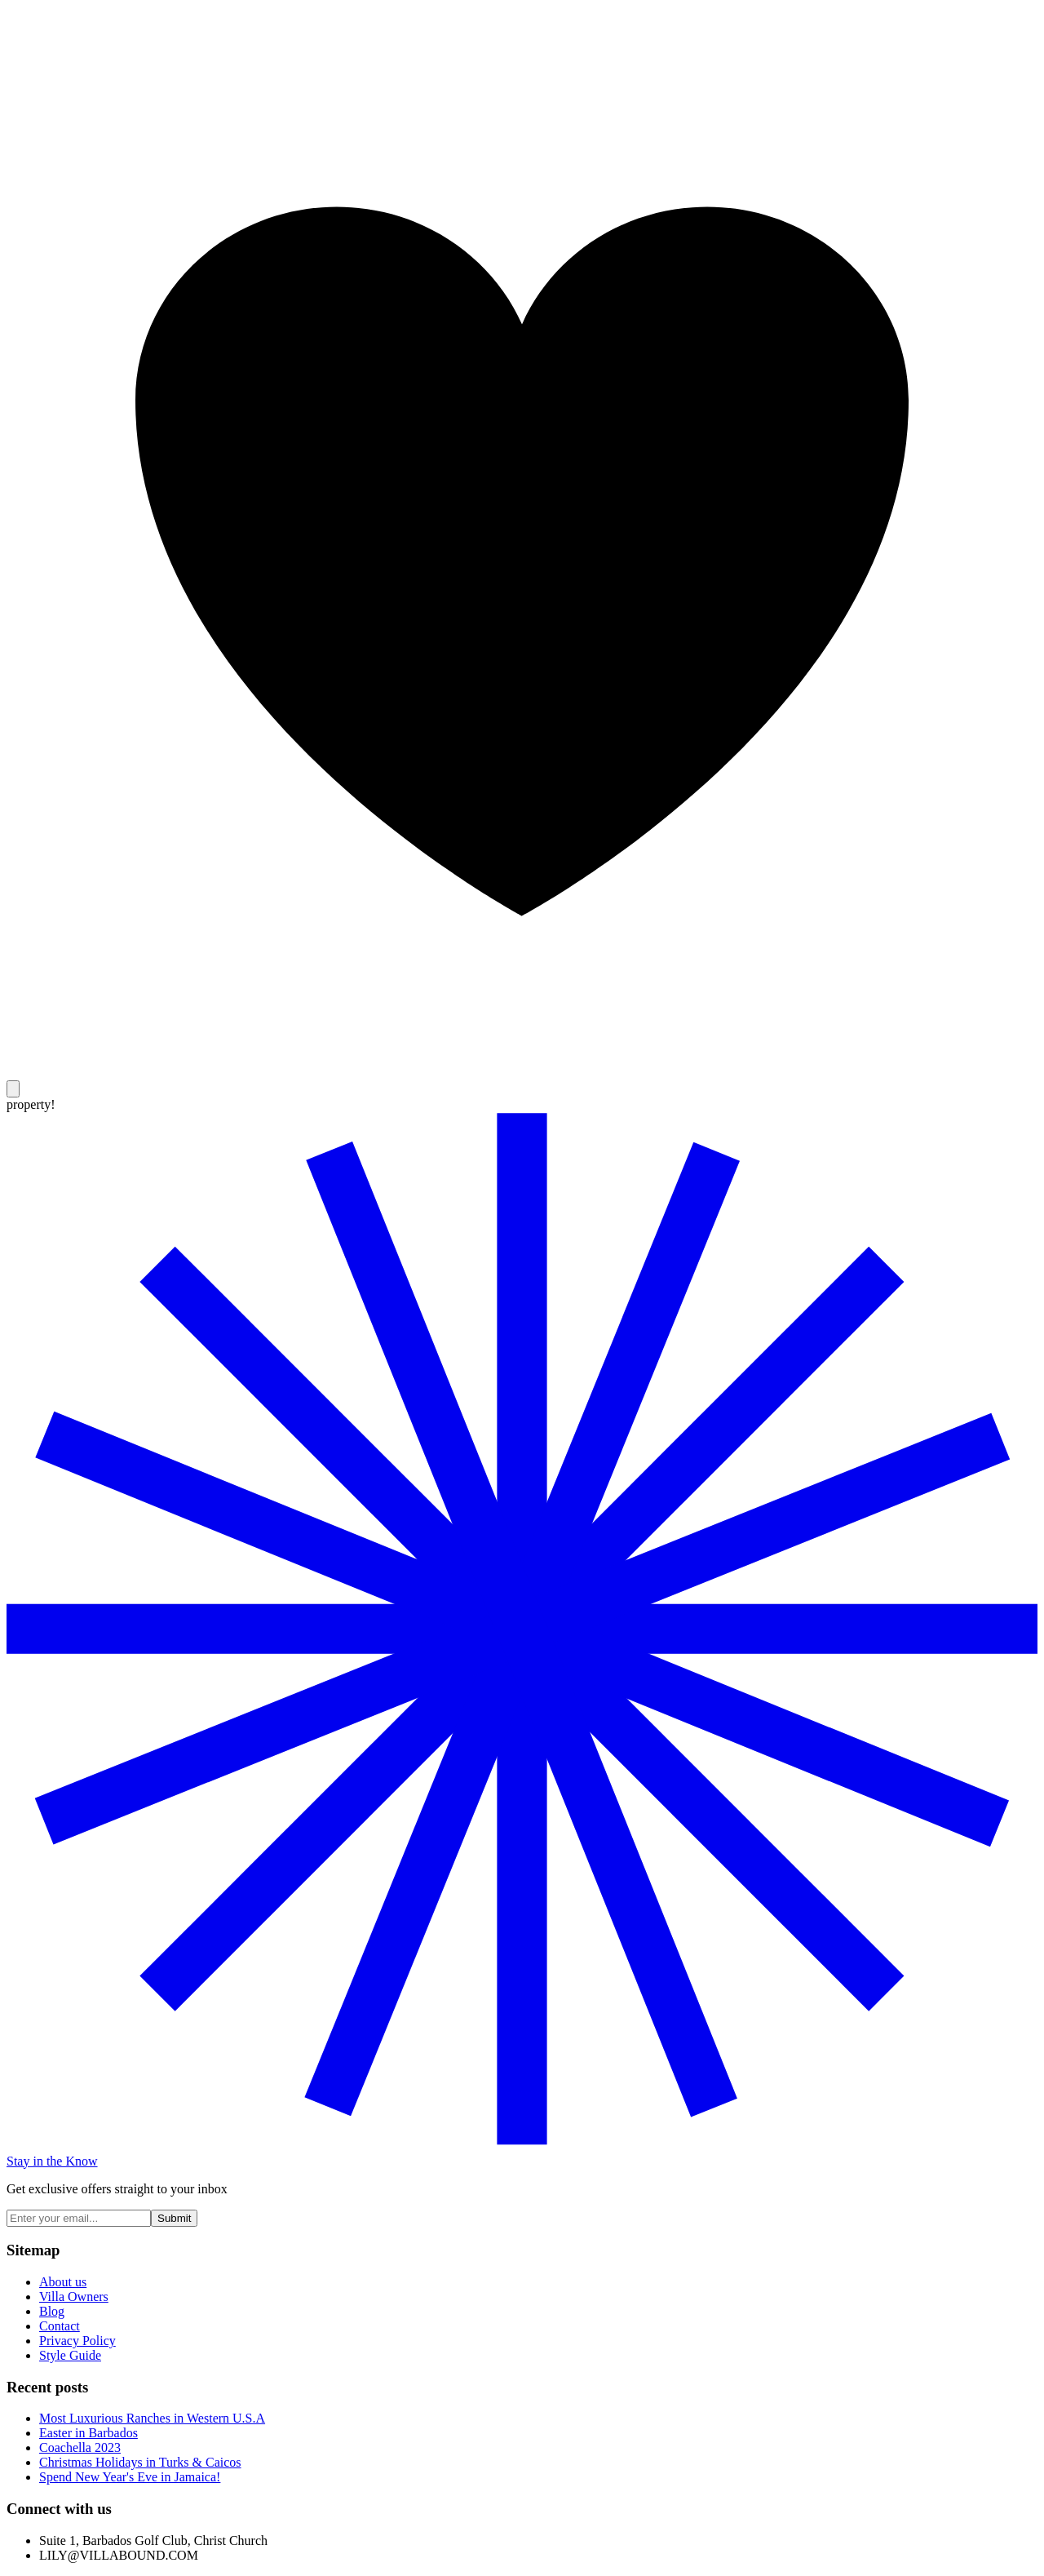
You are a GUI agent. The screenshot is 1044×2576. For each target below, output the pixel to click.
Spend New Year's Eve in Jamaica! (129, 2477)
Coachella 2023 (80, 2447)
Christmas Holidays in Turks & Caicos (140, 2462)
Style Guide (70, 2355)
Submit (174, 2218)
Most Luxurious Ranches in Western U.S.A (152, 2418)
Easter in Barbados (88, 2433)
